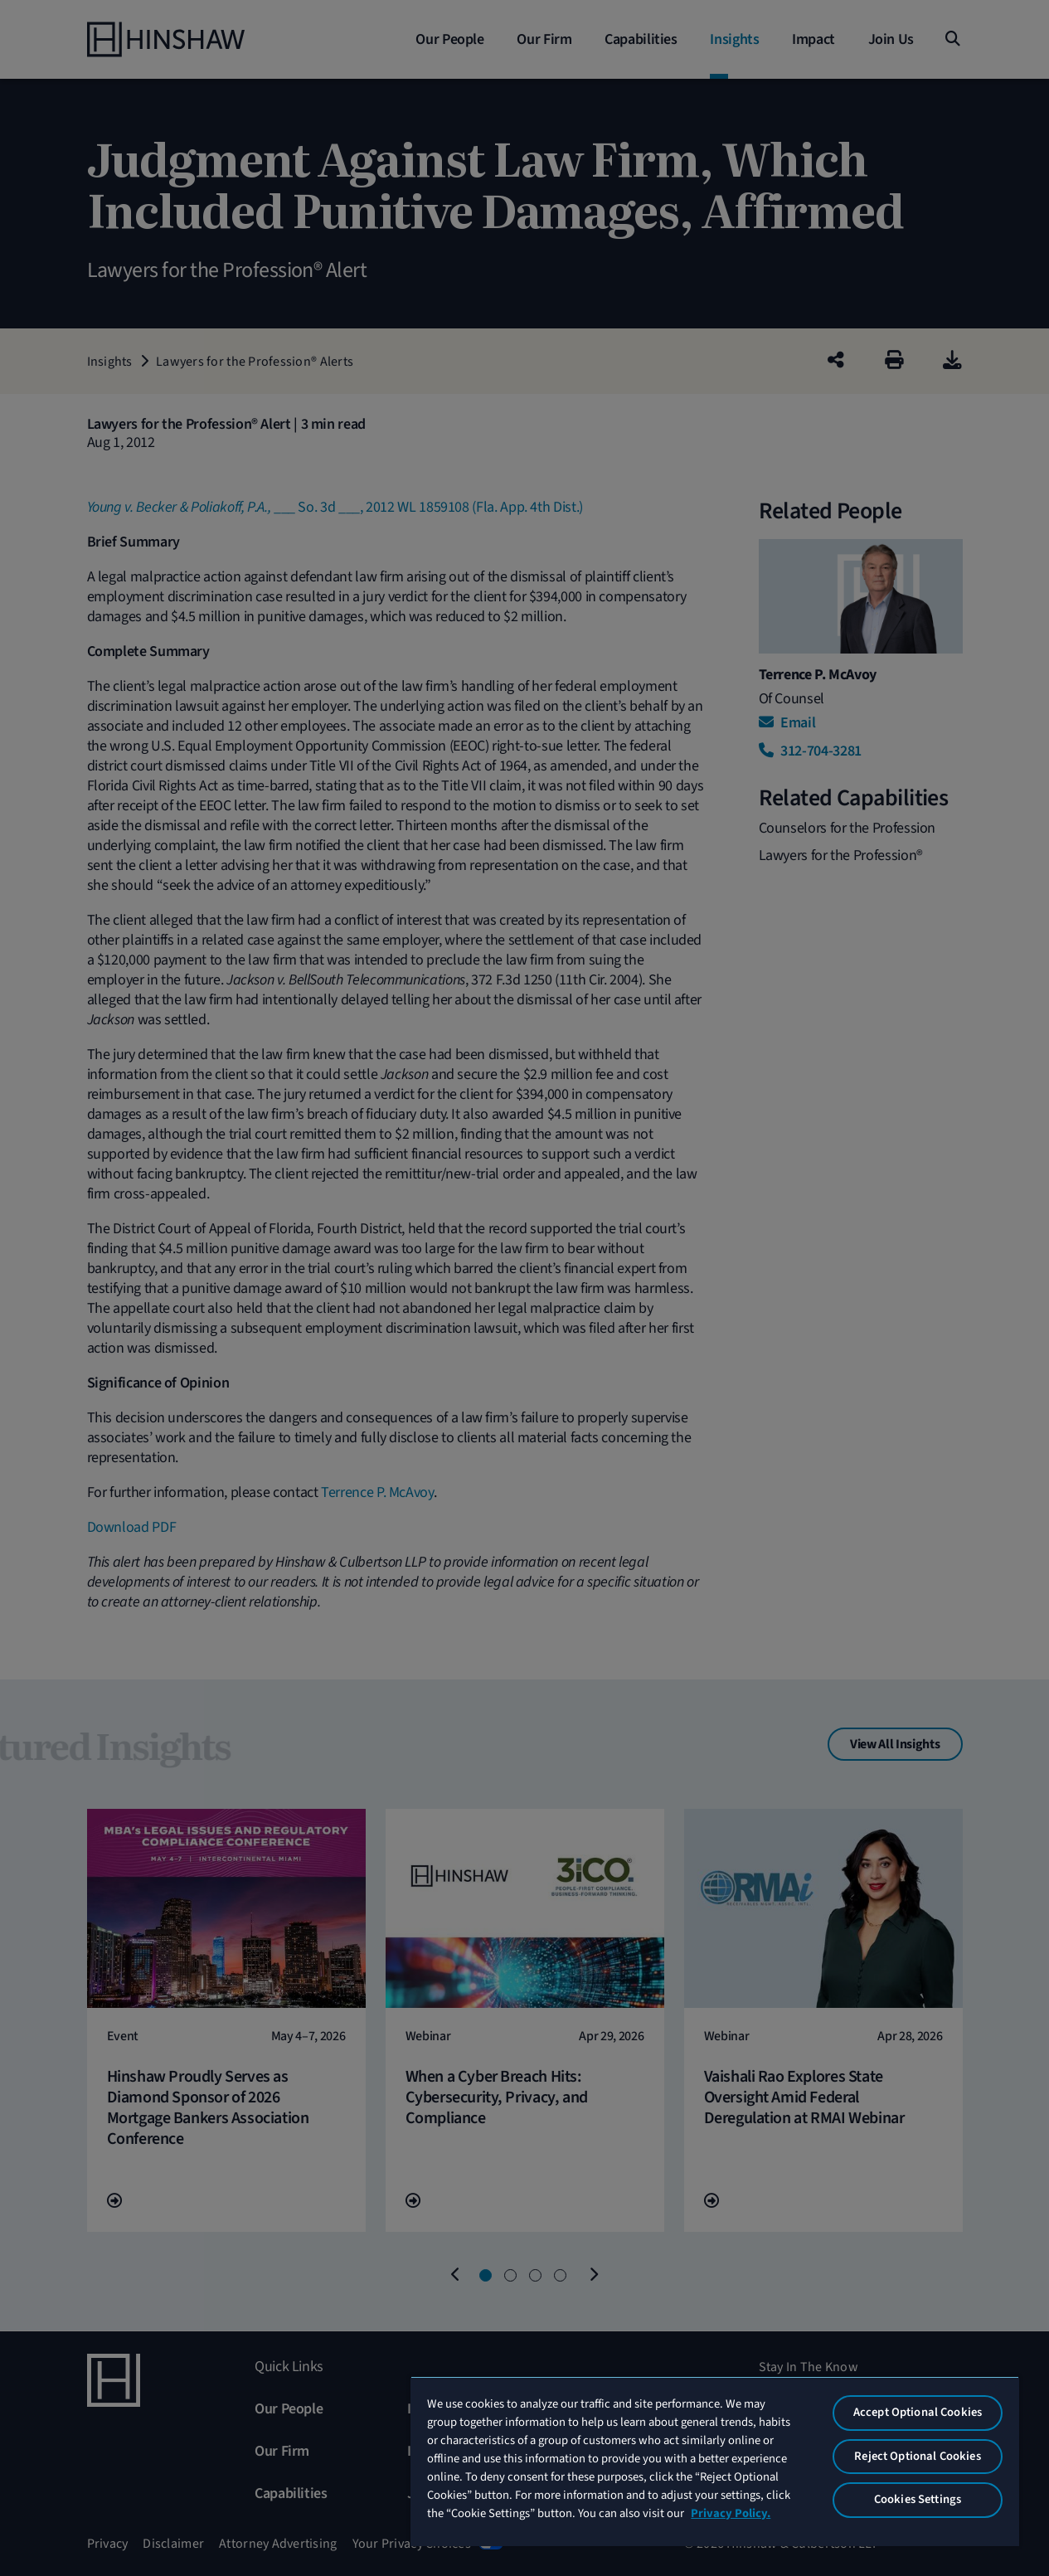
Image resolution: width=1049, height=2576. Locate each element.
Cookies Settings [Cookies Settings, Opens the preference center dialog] (917, 2499)
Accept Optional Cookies (917, 2412)
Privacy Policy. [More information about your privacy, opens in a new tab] (730, 2513)
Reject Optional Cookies (917, 2456)
